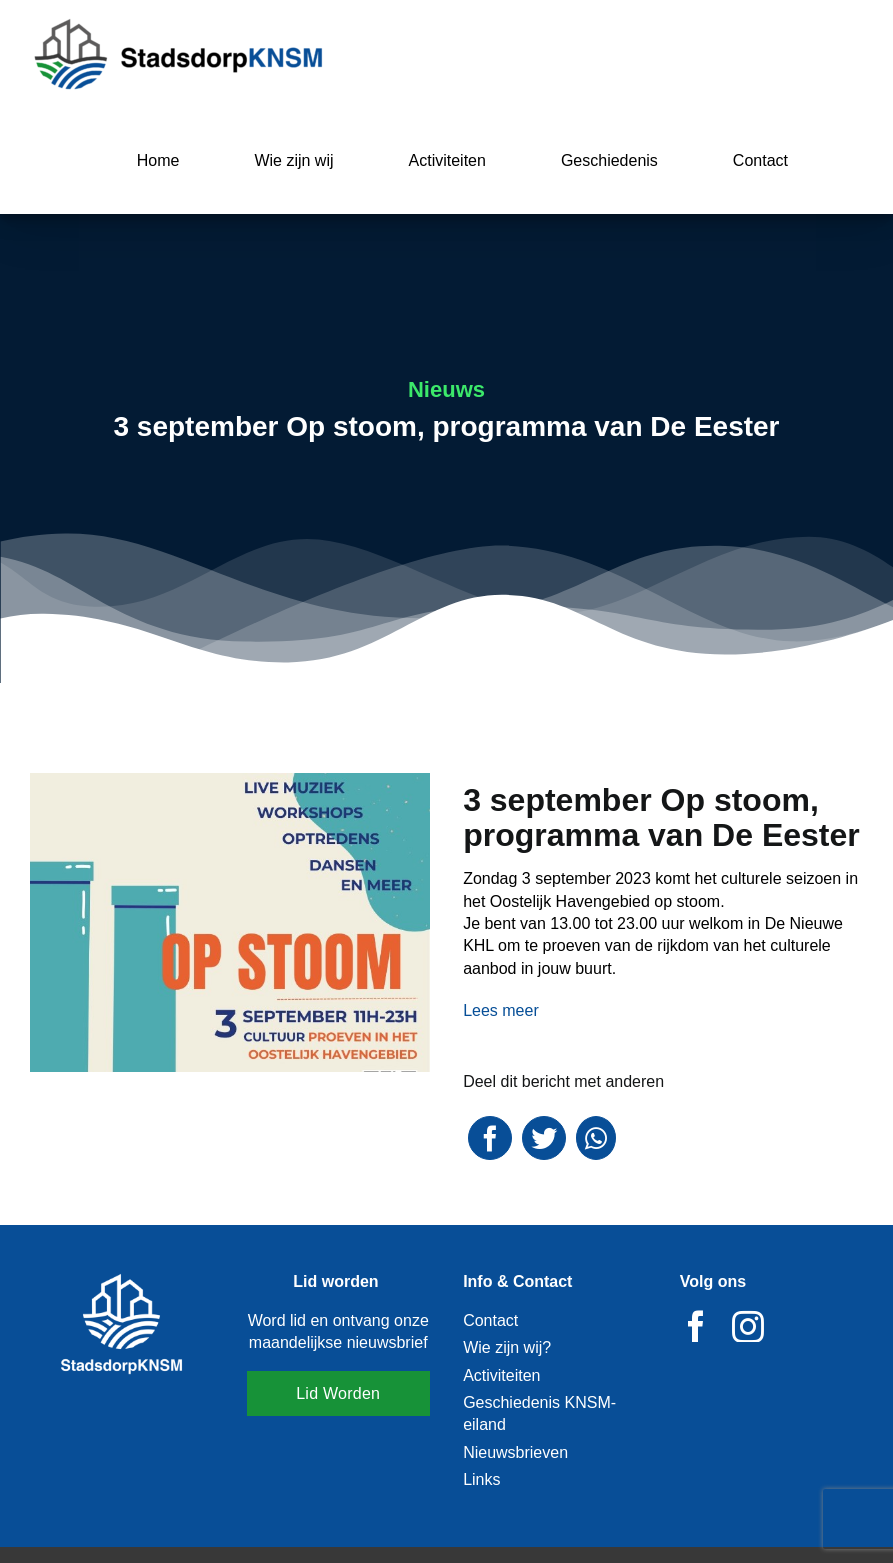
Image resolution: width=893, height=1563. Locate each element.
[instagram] (748, 1326)
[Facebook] (490, 1138)
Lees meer (501, 1010)
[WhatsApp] (596, 1138)
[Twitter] (544, 1138)
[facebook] (696, 1326)
